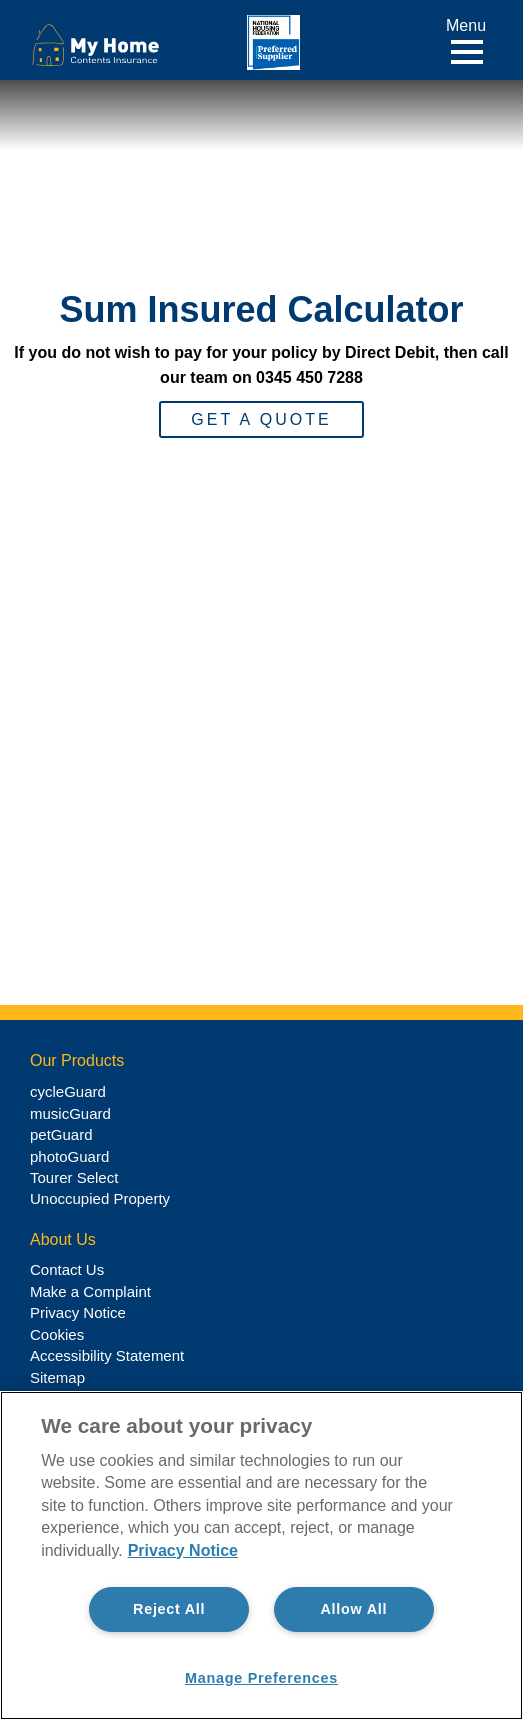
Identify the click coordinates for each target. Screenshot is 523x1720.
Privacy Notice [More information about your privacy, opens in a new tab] (183, 1550)
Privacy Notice (78, 1312)
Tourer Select (74, 1177)
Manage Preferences (261, 1678)
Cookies (57, 1334)
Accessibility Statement (107, 1355)
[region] (261, 1555)
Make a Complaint (90, 1291)
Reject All (169, 1609)
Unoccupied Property (100, 1198)
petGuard (61, 1134)
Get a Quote (261, 419)
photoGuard (69, 1156)
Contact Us (67, 1269)
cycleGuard (68, 1091)
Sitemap (57, 1377)
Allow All (353, 1609)
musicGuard (70, 1113)
